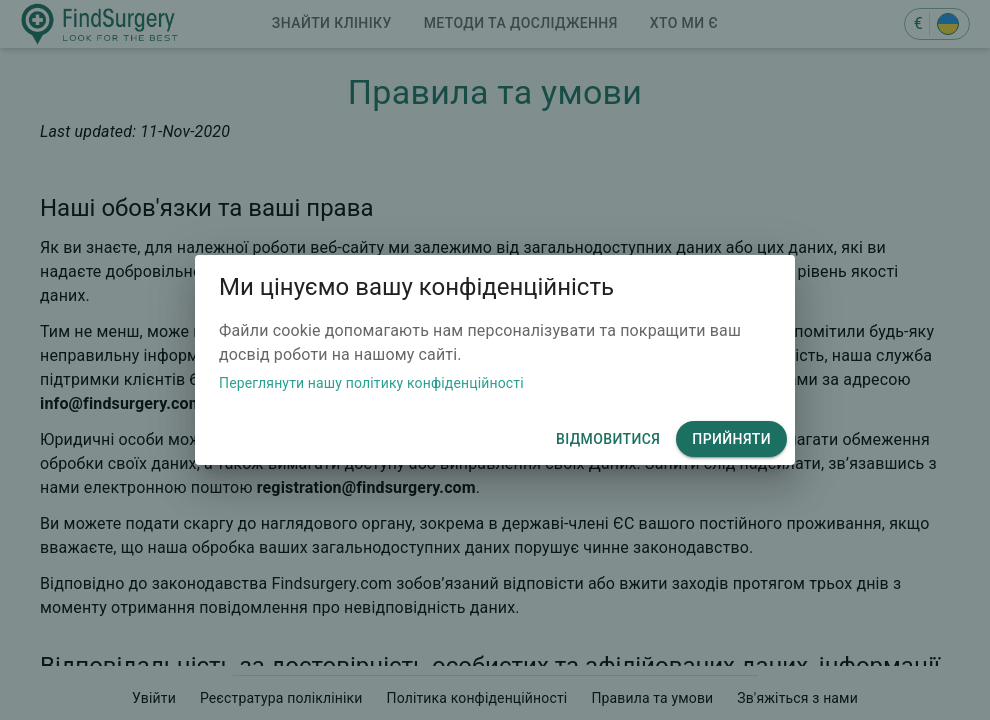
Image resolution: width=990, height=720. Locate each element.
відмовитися (608, 439)
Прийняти (731, 439)
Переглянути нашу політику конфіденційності (371, 383)
